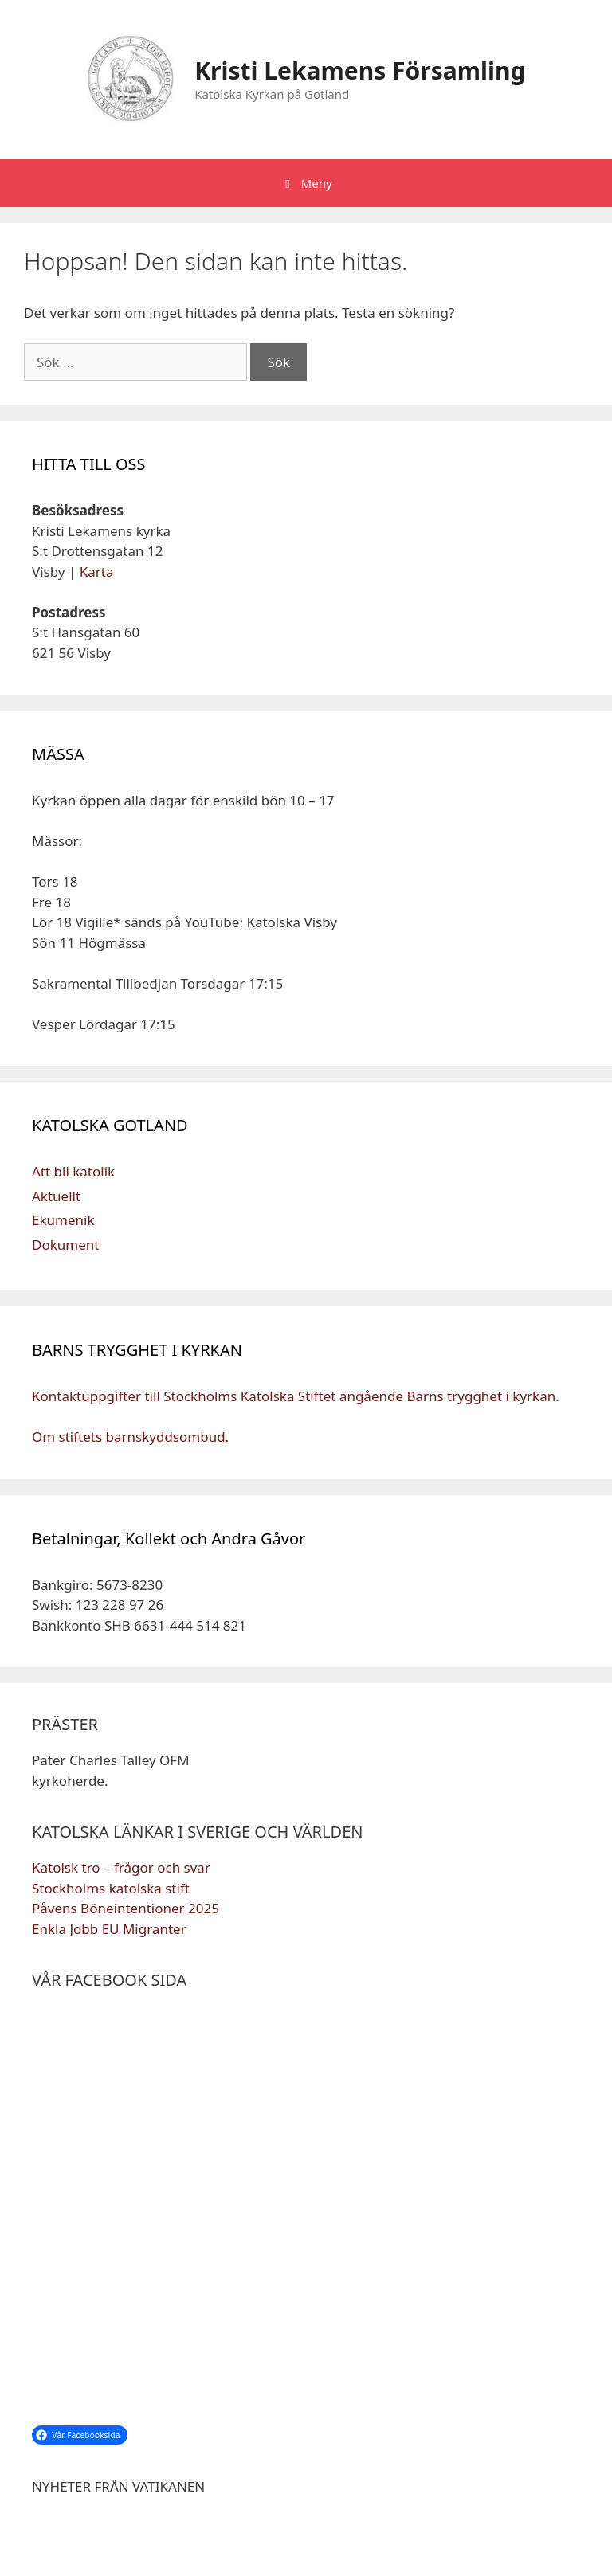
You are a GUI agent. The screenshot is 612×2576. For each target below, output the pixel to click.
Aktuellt (56, 1196)
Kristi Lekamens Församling (359, 70)
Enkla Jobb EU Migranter (109, 1929)
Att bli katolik (73, 1171)
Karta (97, 571)
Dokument (65, 1244)
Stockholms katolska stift (111, 1888)
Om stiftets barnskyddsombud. (130, 1436)
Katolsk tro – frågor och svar (121, 1867)
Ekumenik (63, 1220)
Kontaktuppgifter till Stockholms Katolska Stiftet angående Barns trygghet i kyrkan (293, 1396)
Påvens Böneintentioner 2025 (125, 1908)
